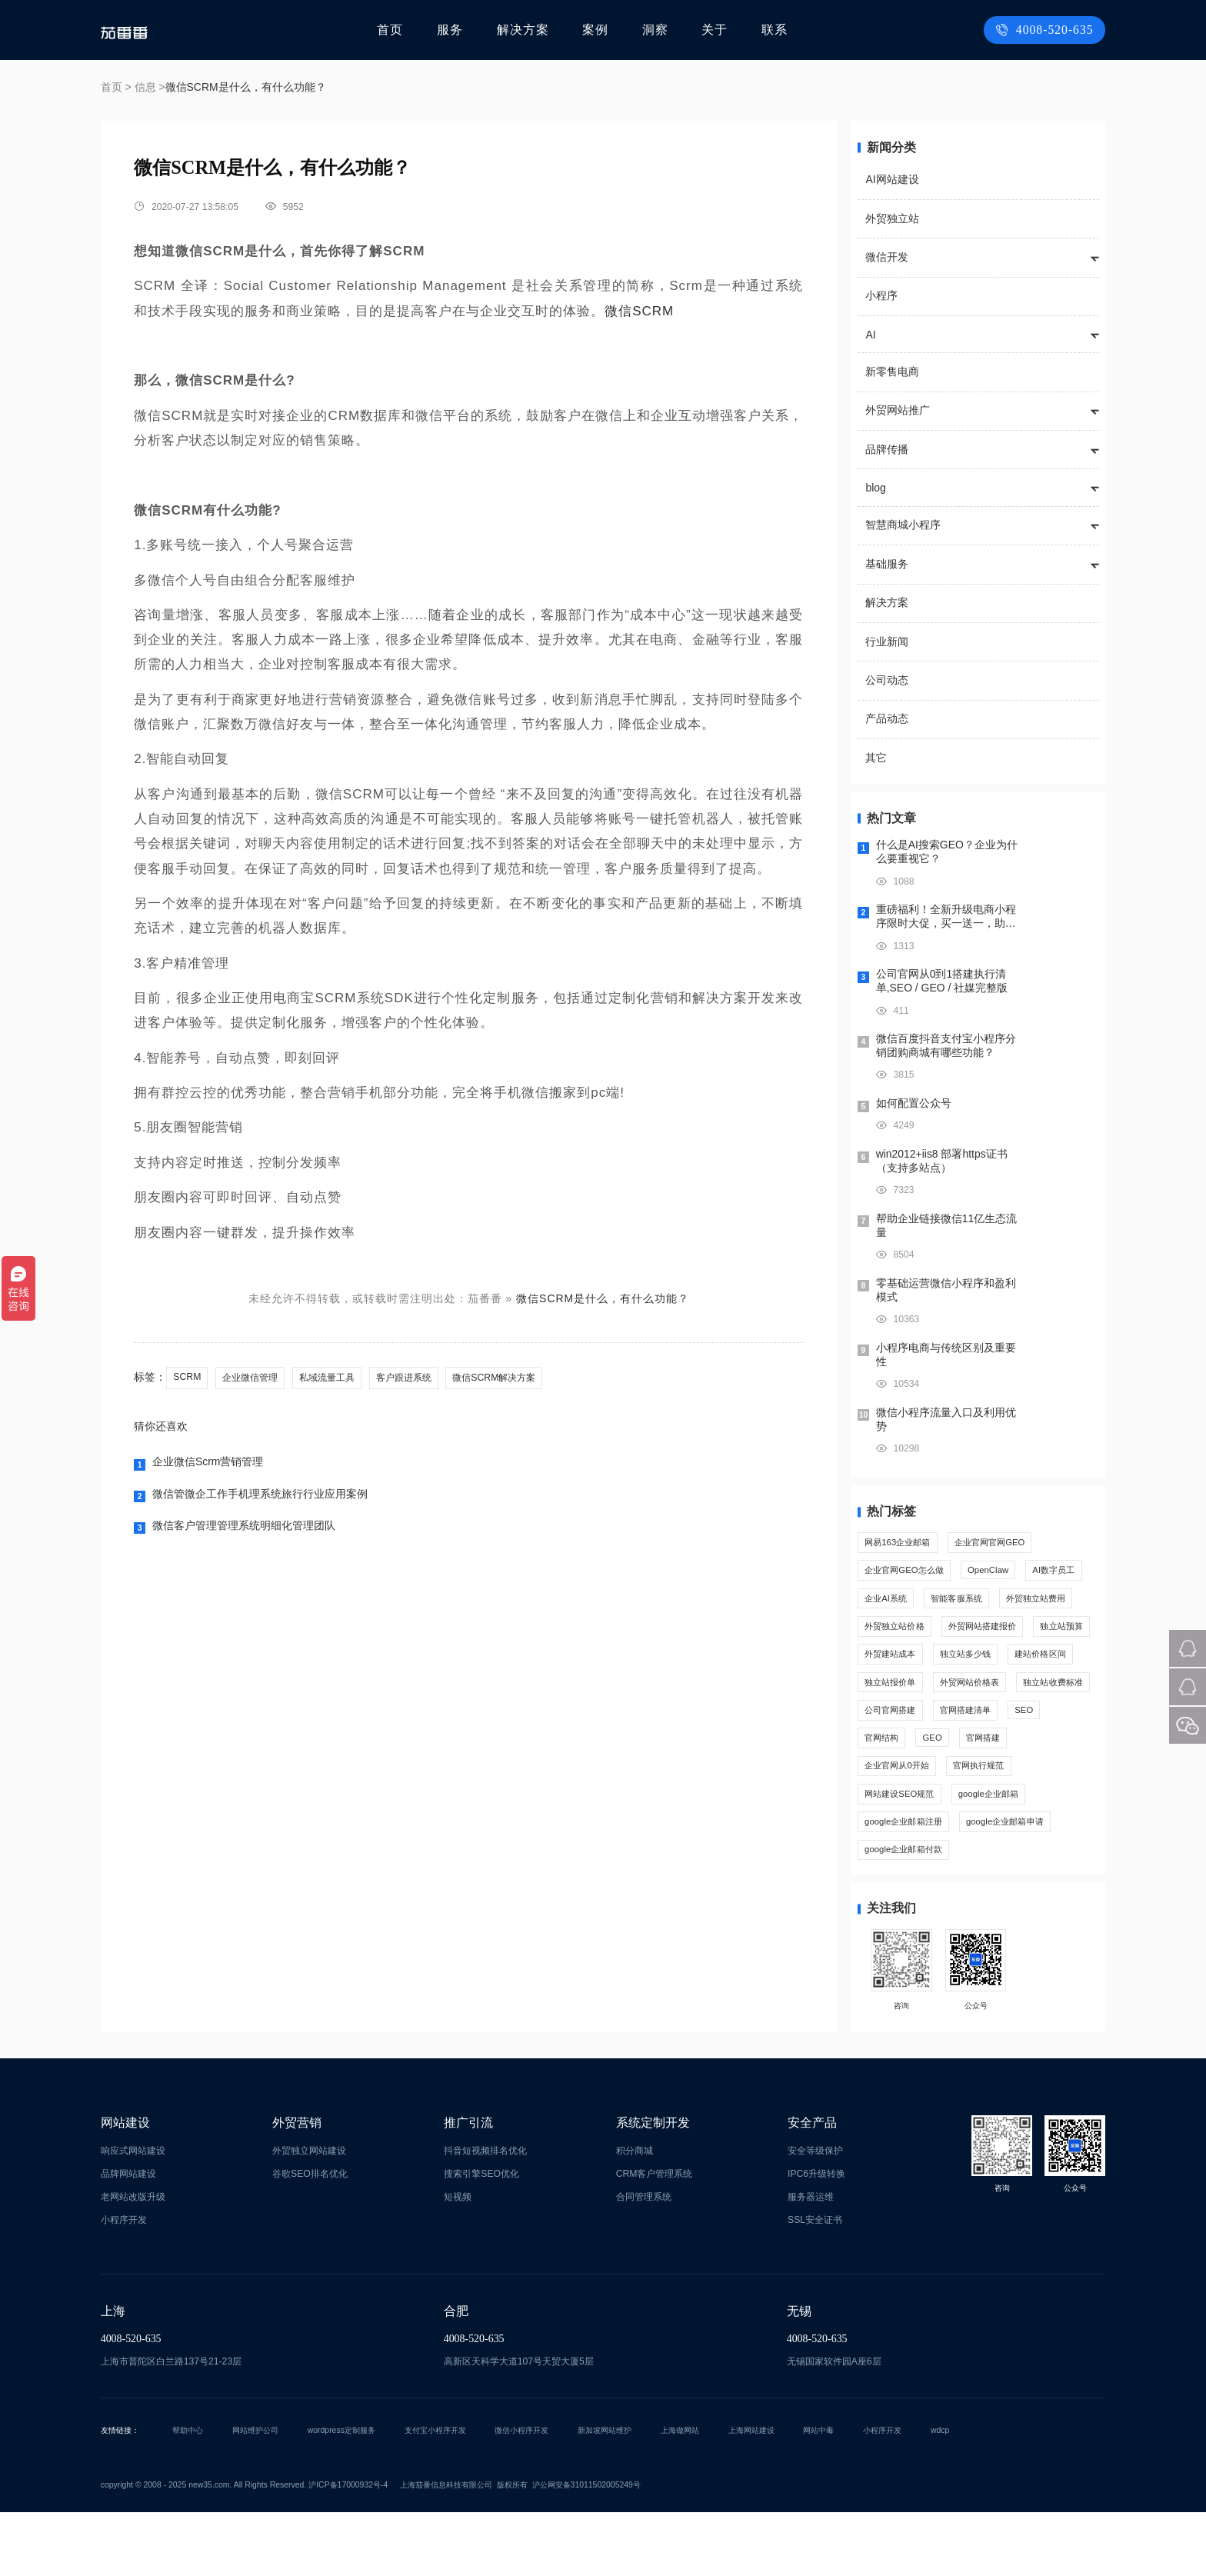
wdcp (940, 2493)
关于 (715, 29)
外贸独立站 (892, 218)
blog (875, 488)
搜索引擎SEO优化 (481, 2237)
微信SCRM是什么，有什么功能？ (602, 1298)
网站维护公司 (255, 2493)
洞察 (657, 29)
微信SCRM (639, 311)
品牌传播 (886, 449)
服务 (458, 29)
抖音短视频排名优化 (485, 2214)
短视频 (457, 2260)
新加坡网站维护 (604, 2493)
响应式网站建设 (133, 2214)
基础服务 (886, 564)
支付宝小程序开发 (435, 2493)
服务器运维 (811, 2260)
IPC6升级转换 (816, 2237)
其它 (876, 757)
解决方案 (529, 29)
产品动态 (886, 718)
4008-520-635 (1049, 29)
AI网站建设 (891, 179)
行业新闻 (886, 641)
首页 (400, 29)
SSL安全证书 (815, 2283)
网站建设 (125, 2186)
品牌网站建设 (128, 2237)
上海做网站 (680, 2493)
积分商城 (634, 2214)
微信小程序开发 (521, 2493)
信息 (145, 87)
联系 (773, 29)
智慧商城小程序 (903, 524)
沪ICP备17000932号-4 (348, 2548)
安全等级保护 (815, 2214)
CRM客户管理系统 (654, 2237)
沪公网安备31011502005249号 (586, 2548)
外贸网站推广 (897, 410)
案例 (599, 29)
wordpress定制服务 (341, 2493)
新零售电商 (892, 371)
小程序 (881, 295)
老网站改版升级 (133, 2260)
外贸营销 (296, 2186)
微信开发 (886, 257)
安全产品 (812, 2186)
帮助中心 (187, 2493)
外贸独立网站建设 (309, 2214)
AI (870, 334)
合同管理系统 (643, 2260)
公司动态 (886, 680)
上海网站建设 (751, 2493)
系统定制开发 (653, 2186)
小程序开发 (124, 2283)
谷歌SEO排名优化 (310, 2237)
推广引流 (468, 2186)
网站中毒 (818, 2493)
